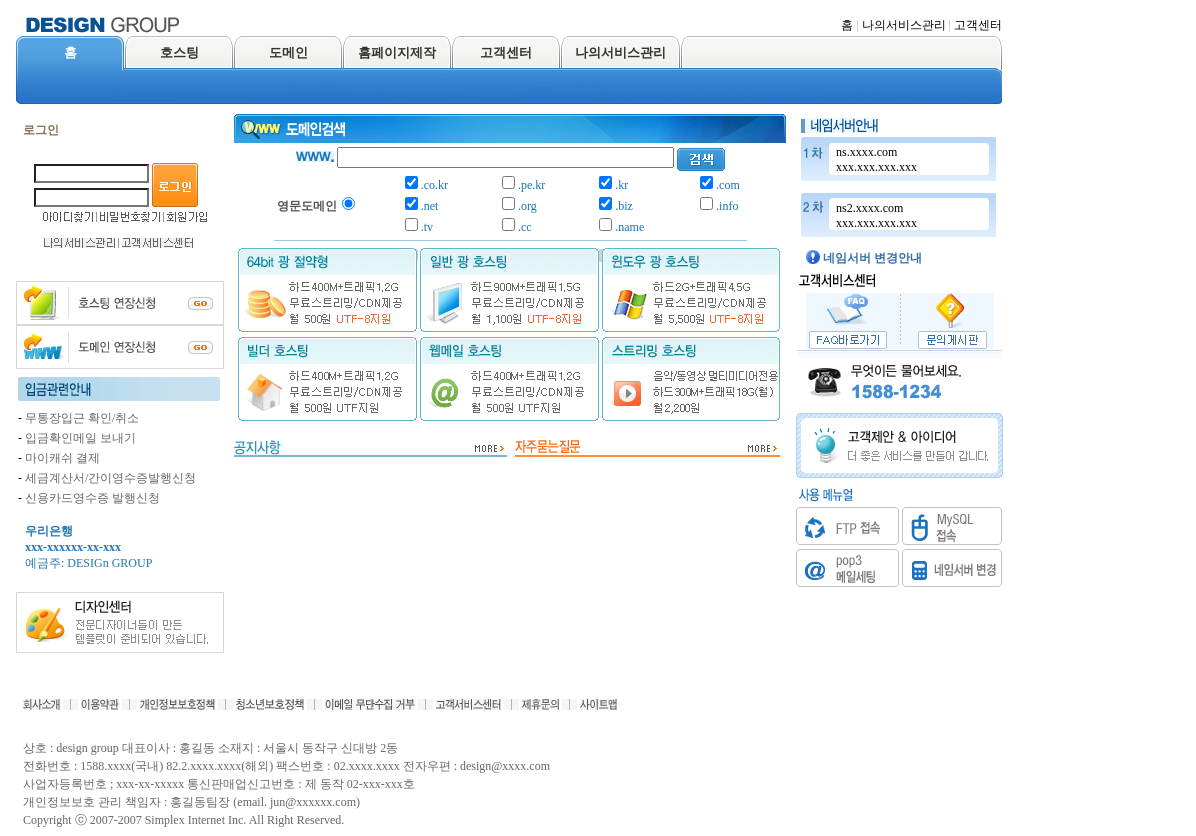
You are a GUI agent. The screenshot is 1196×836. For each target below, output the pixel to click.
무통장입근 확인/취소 (82, 418)
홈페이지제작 (397, 52)
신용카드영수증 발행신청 (92, 498)
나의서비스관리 (904, 25)
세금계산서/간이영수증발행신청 (110, 478)
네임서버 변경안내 (872, 258)
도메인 (288, 52)
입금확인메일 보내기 (80, 438)
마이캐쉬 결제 (62, 458)
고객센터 (978, 25)
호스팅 (179, 52)
